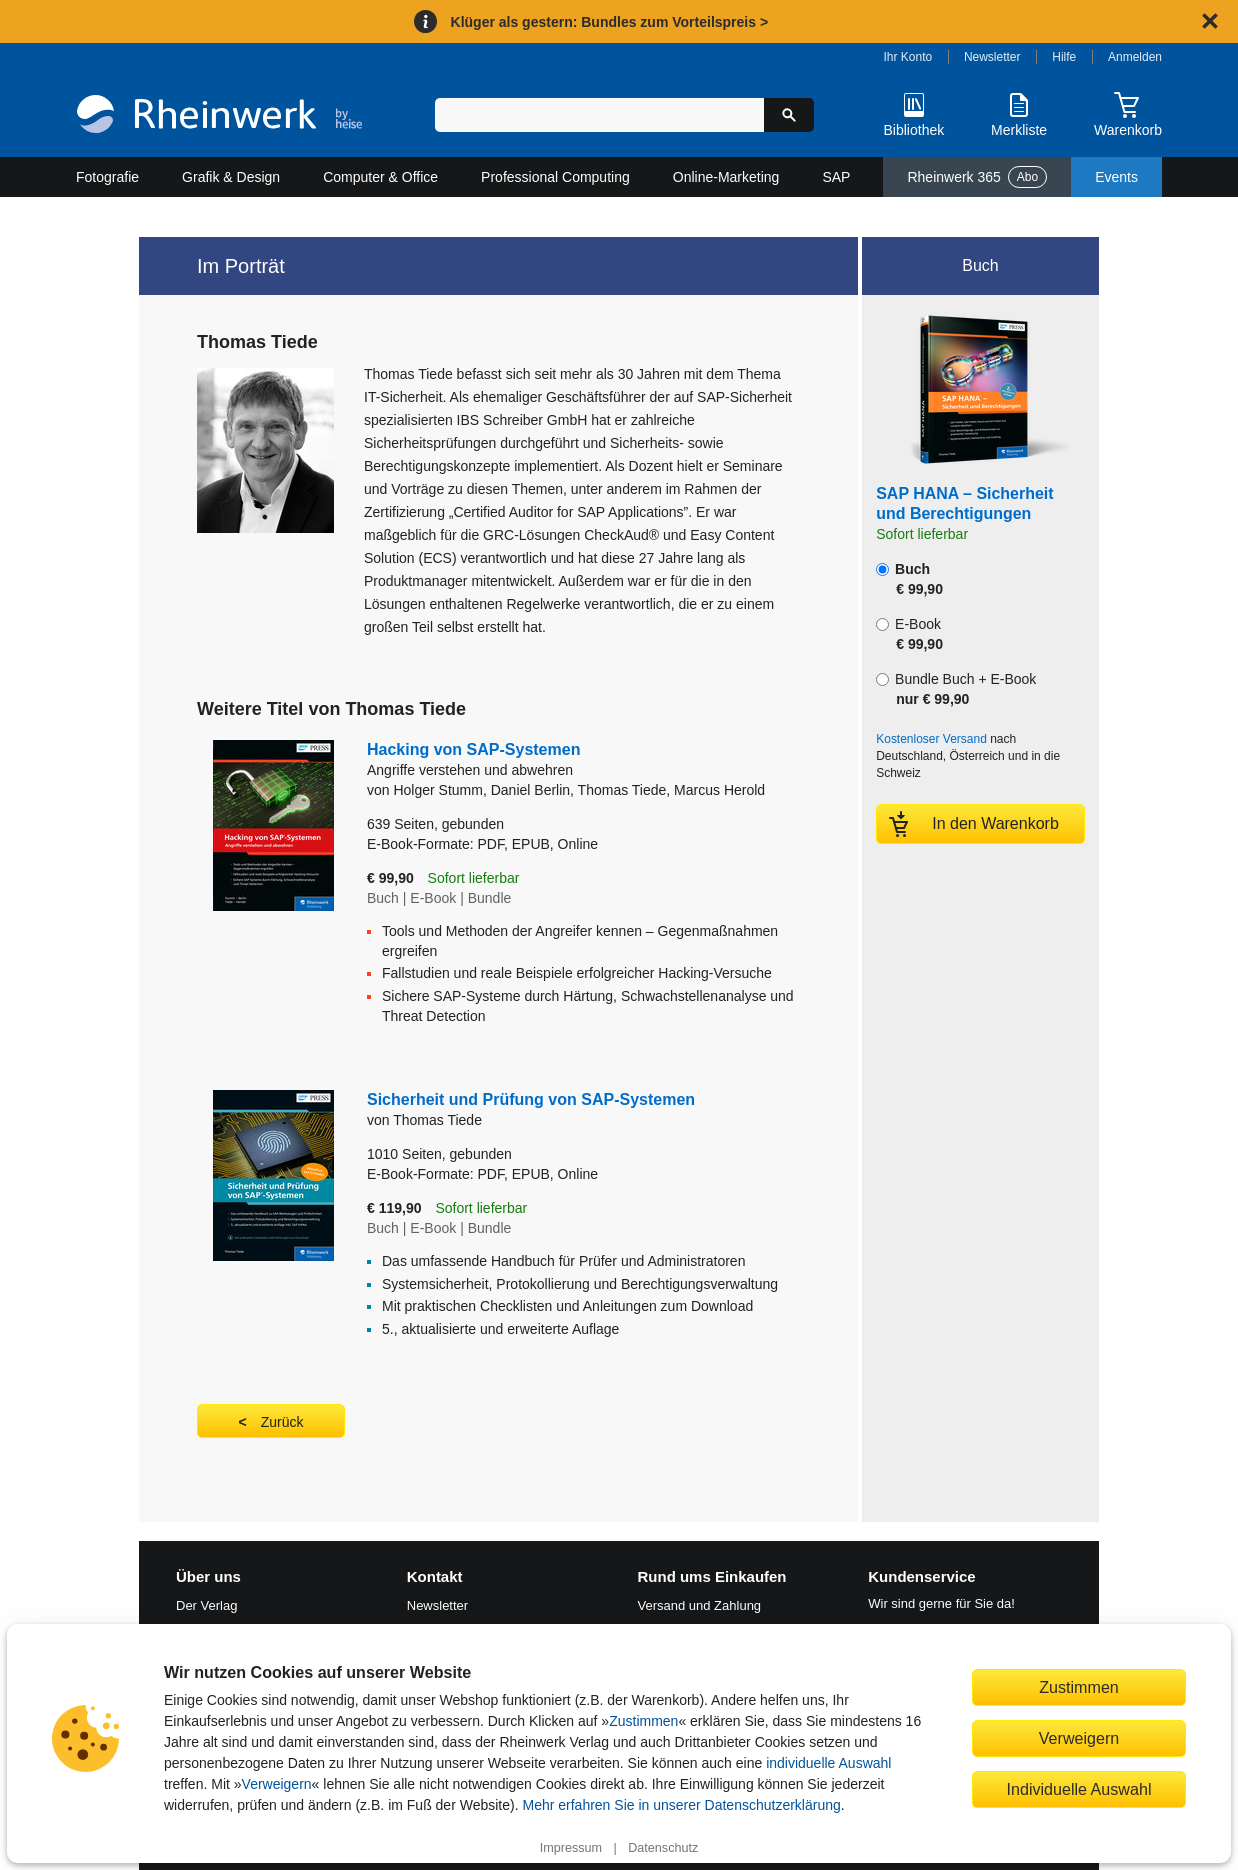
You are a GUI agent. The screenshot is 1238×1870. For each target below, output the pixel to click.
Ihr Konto (908, 57)
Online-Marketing (726, 177)
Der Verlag (206, 1605)
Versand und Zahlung (700, 1605)
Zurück (282, 1422)
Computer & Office (380, 177)
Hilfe (1064, 57)
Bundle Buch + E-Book (956, 689)
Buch (909, 579)
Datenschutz (663, 1848)
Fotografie (107, 177)
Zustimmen (643, 1721)
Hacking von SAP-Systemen (583, 760)
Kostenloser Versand (931, 739)
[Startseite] (219, 116)
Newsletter (992, 57)
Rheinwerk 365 (977, 177)
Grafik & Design (231, 177)
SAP (836, 177)
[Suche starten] (789, 115)
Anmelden (1135, 57)
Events (1116, 177)
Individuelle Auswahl (1079, 1789)
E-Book (909, 634)
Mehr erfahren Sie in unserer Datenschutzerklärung (681, 1805)
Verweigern (277, 1784)
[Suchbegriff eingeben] (599, 115)
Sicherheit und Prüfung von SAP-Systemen (531, 1099)
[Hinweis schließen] (1210, 21)
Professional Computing (555, 177)
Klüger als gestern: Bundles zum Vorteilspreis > (610, 22)
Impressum (571, 1848)
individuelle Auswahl (828, 1763)
